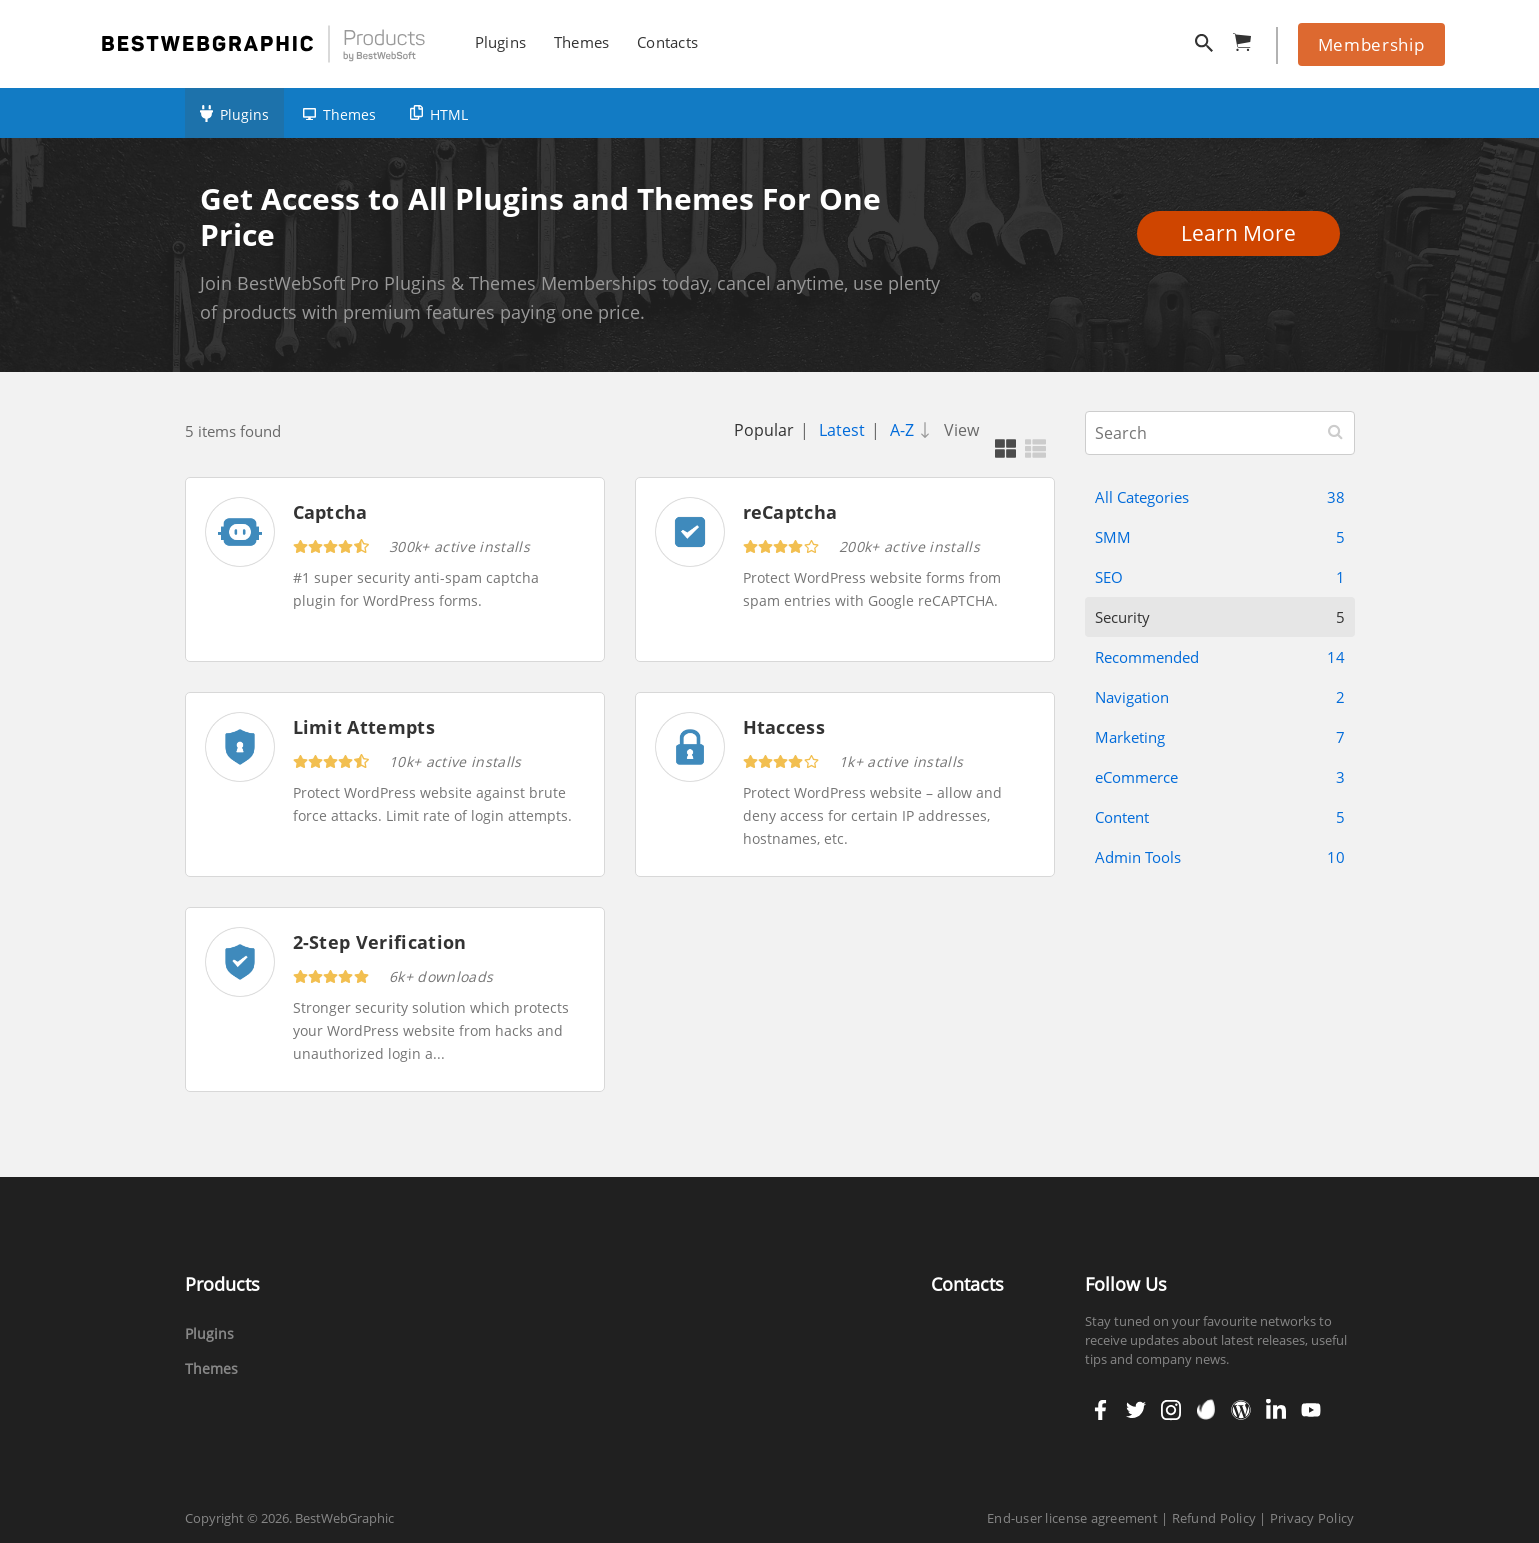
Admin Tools (1220, 857)
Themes (349, 114)
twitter (1134, 1410)
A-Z (914, 430)
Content (1220, 817)
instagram (1170, 1410)
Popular (764, 430)
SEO (1220, 577)
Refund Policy (1214, 1518)
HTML (449, 114)
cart (1248, 38)
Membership (1371, 44)
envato (1204, 1410)
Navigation (1220, 697)
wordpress (1241, 1410)
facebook (1101, 1410)
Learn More (1244, 233)
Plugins (244, 114)
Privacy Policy (1312, 1518)
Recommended (1220, 657)
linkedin (1274, 1410)
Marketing (1220, 737)
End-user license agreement (1072, 1518)
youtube (1309, 1410)
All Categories (1220, 497)
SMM (1220, 537)
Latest (842, 430)
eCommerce (1220, 777)
